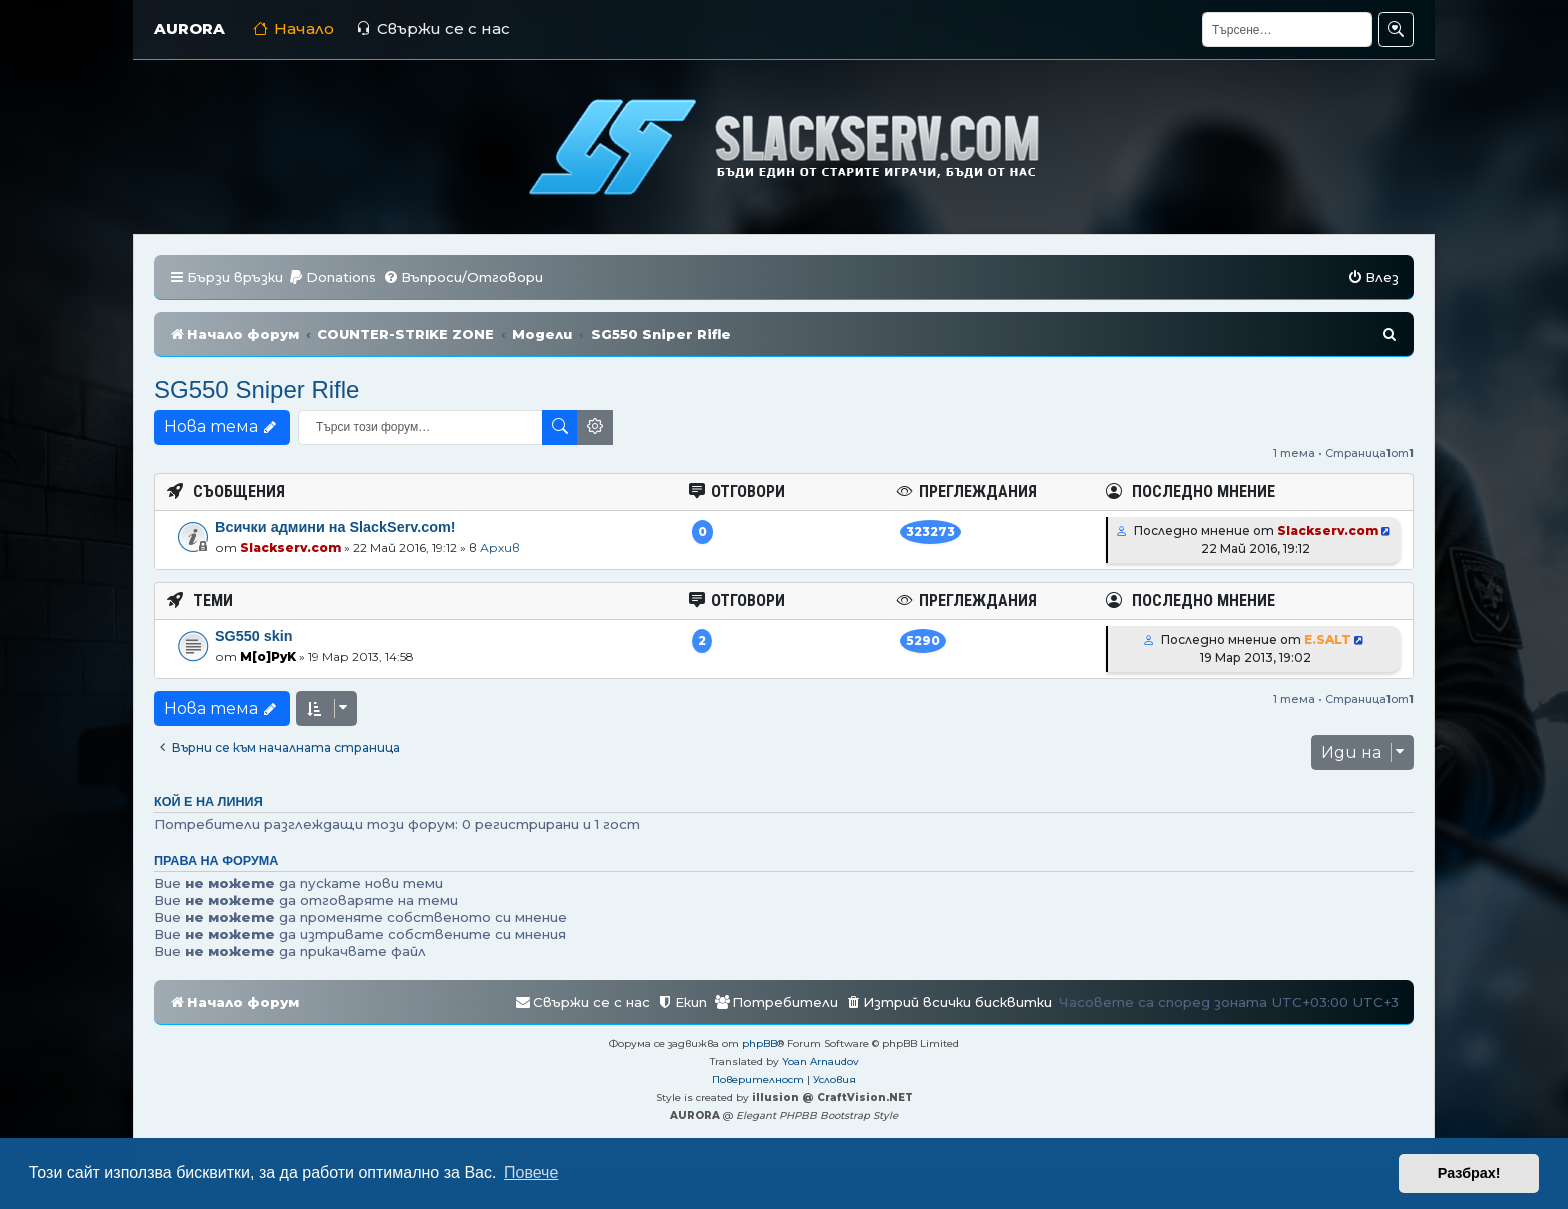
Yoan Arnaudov (820, 1061)
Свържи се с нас (433, 28)
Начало (293, 28)
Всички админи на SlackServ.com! (335, 527)
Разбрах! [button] (1469, 1173)
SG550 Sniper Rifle (256, 389)
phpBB (759, 1043)
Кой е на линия (208, 802)
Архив (500, 547)
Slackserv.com (290, 547)
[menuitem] (332, 277)
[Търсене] (1287, 29)
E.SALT (1327, 639)
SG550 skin (254, 636)
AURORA (189, 28)
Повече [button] (531, 1172)
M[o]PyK (268, 656)
